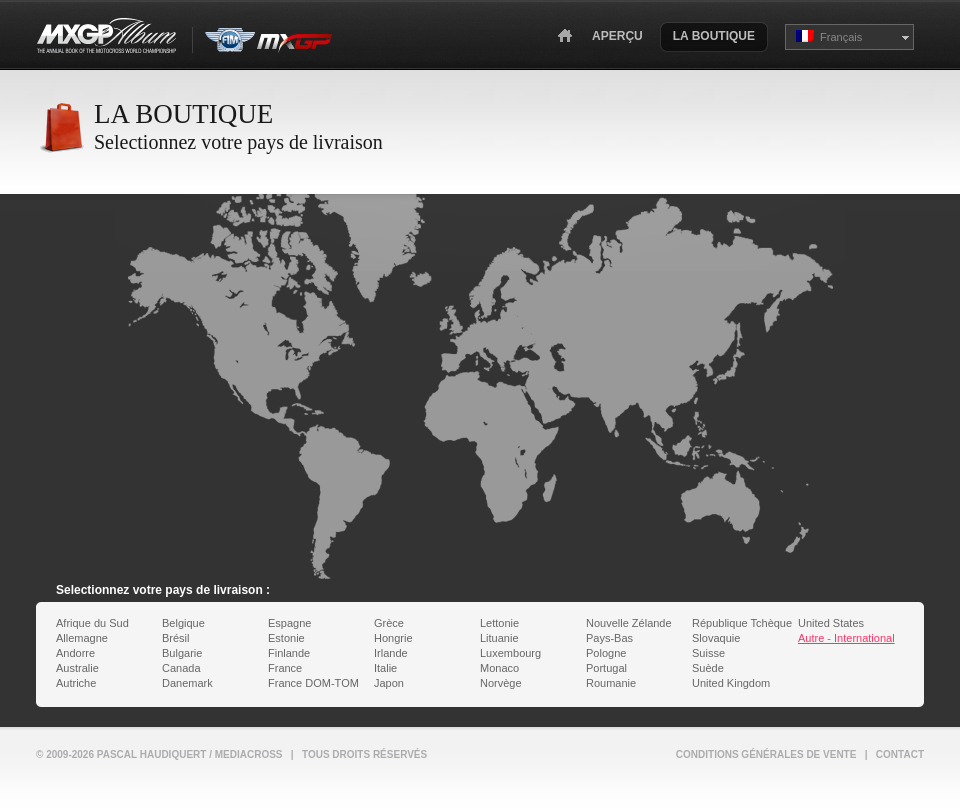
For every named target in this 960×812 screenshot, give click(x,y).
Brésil (176, 638)
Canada (181, 668)
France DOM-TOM (313, 683)
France (285, 668)
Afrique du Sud (92, 623)
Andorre (75, 653)
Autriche (76, 683)
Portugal (606, 668)
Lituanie (499, 638)
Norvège (501, 683)
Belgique (183, 623)
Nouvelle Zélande (629, 623)
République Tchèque (742, 623)
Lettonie (499, 623)
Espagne (289, 623)
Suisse (708, 653)
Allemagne (82, 638)
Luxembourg (510, 653)
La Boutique (714, 36)
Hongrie (393, 638)
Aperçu (617, 36)
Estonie (286, 638)
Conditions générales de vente (766, 754)
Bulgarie (182, 653)
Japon (389, 683)
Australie (77, 668)
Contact (900, 754)
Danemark (187, 683)
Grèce (389, 623)
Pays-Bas (609, 638)
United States (831, 623)
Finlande (289, 653)
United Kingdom (731, 683)
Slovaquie (716, 638)
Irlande (391, 653)
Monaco (499, 668)
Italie (385, 668)
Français (829, 36)
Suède (708, 668)
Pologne (606, 653)
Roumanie (611, 683)
